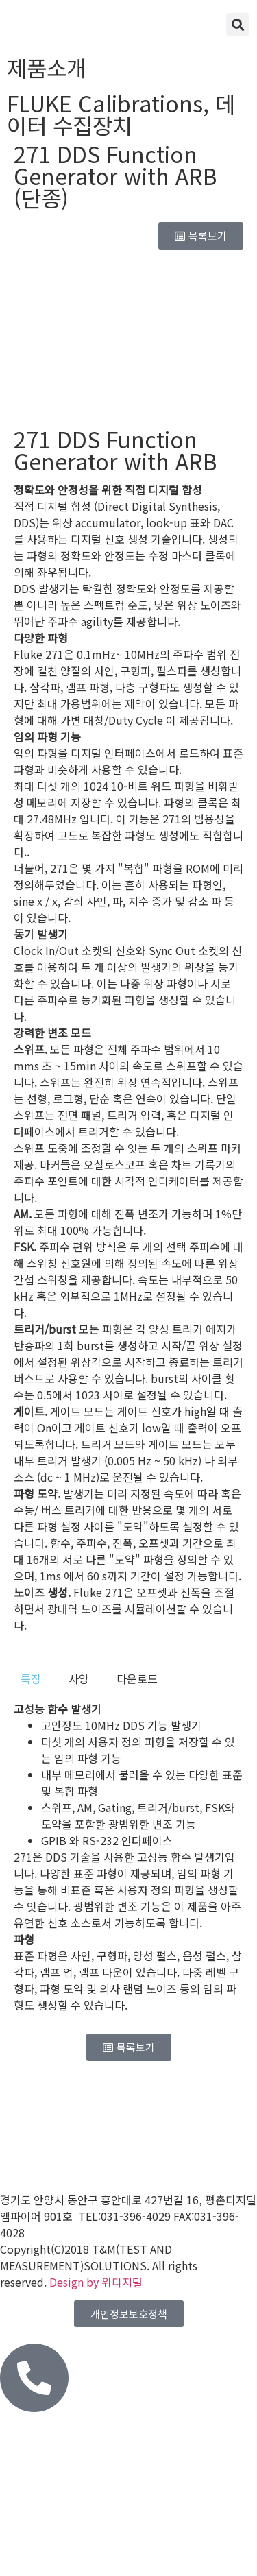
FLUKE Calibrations (105, 103)
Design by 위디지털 (96, 2282)
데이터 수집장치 (121, 114)
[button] (237, 24)
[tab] (31, 1678)
